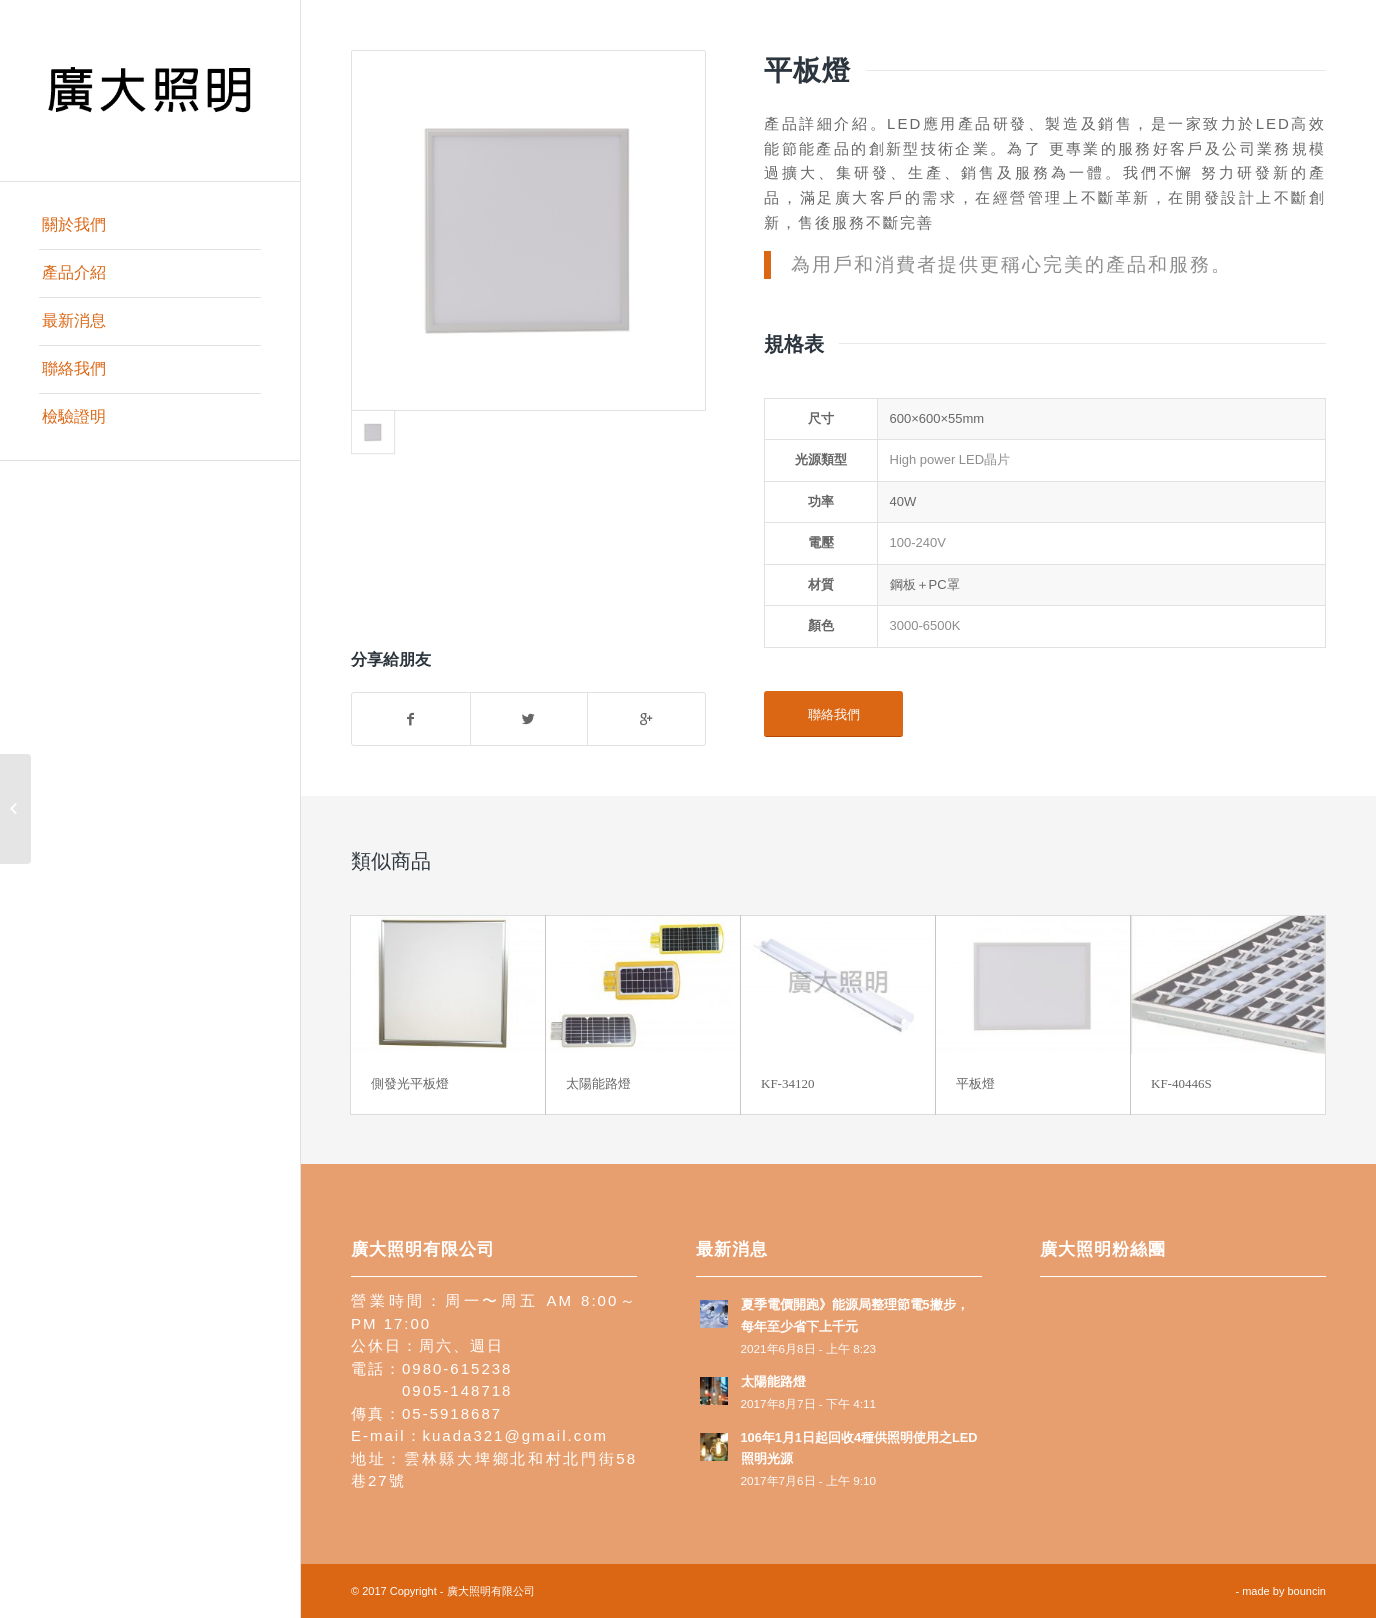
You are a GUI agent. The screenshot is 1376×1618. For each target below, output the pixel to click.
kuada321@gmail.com (515, 1435)
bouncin (1306, 1591)
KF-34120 (787, 1083)
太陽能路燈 (598, 1083)
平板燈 (975, 1083)
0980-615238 (457, 1368)
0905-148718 (457, 1390)
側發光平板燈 (410, 1083)
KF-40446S (1181, 1083)
